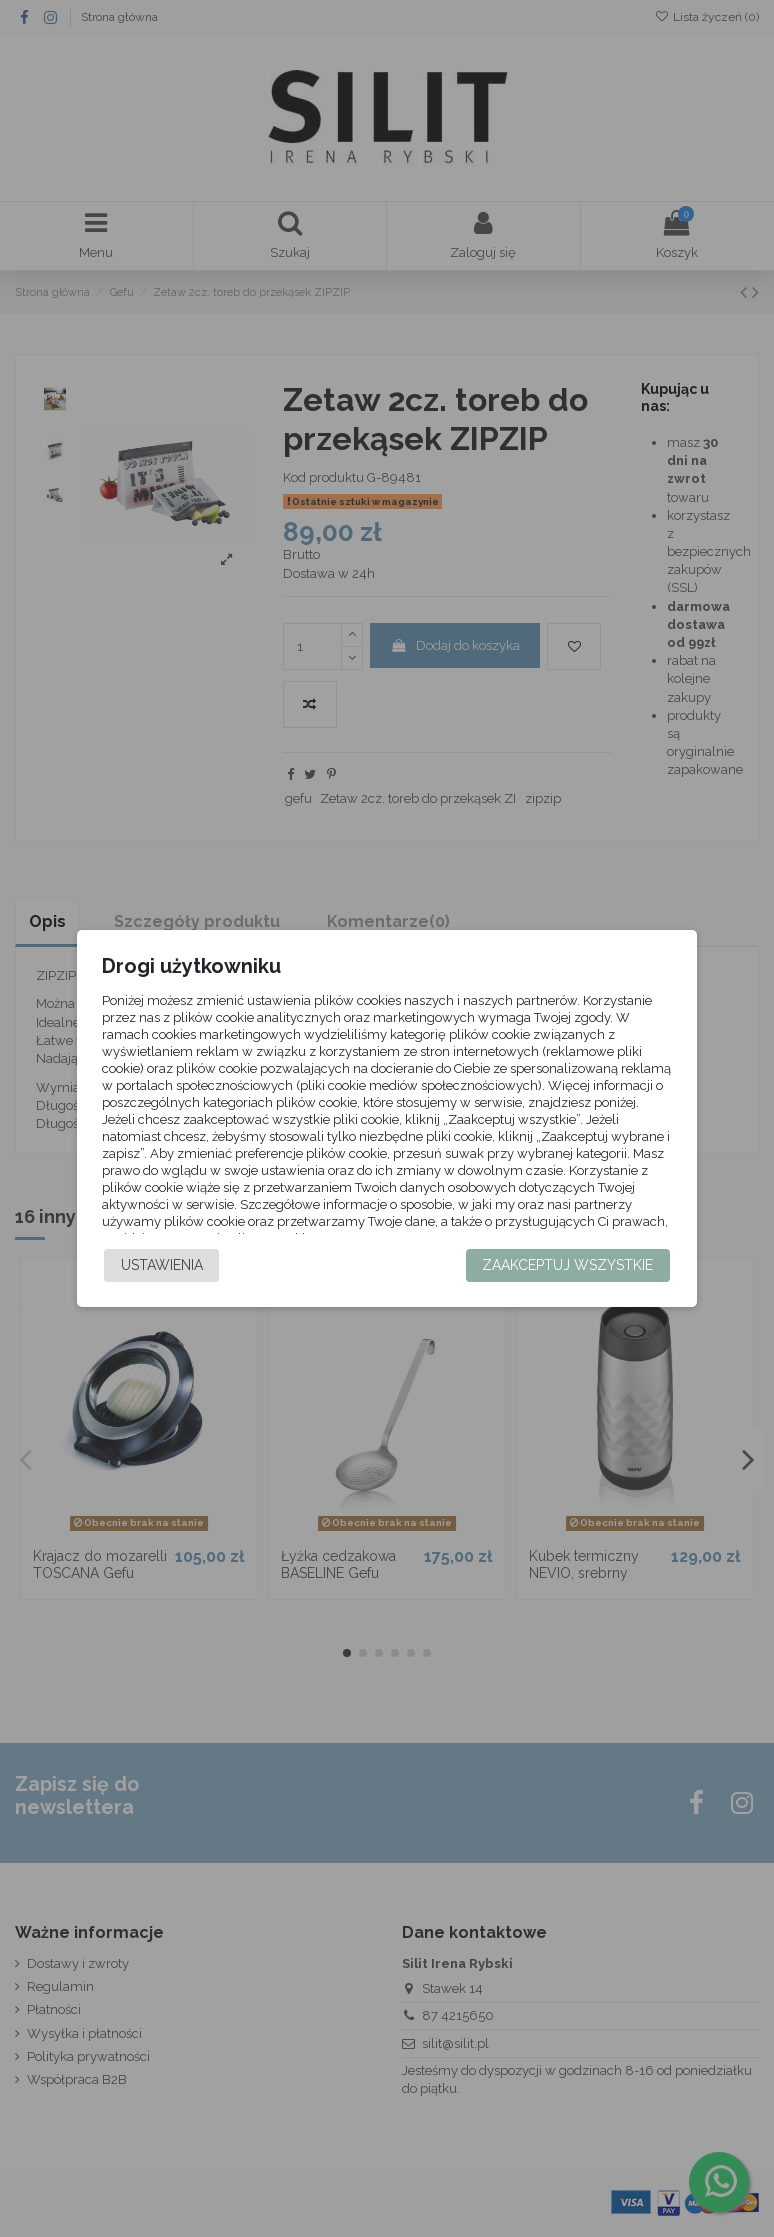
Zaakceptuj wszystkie (567, 1277)
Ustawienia (162, 1277)
